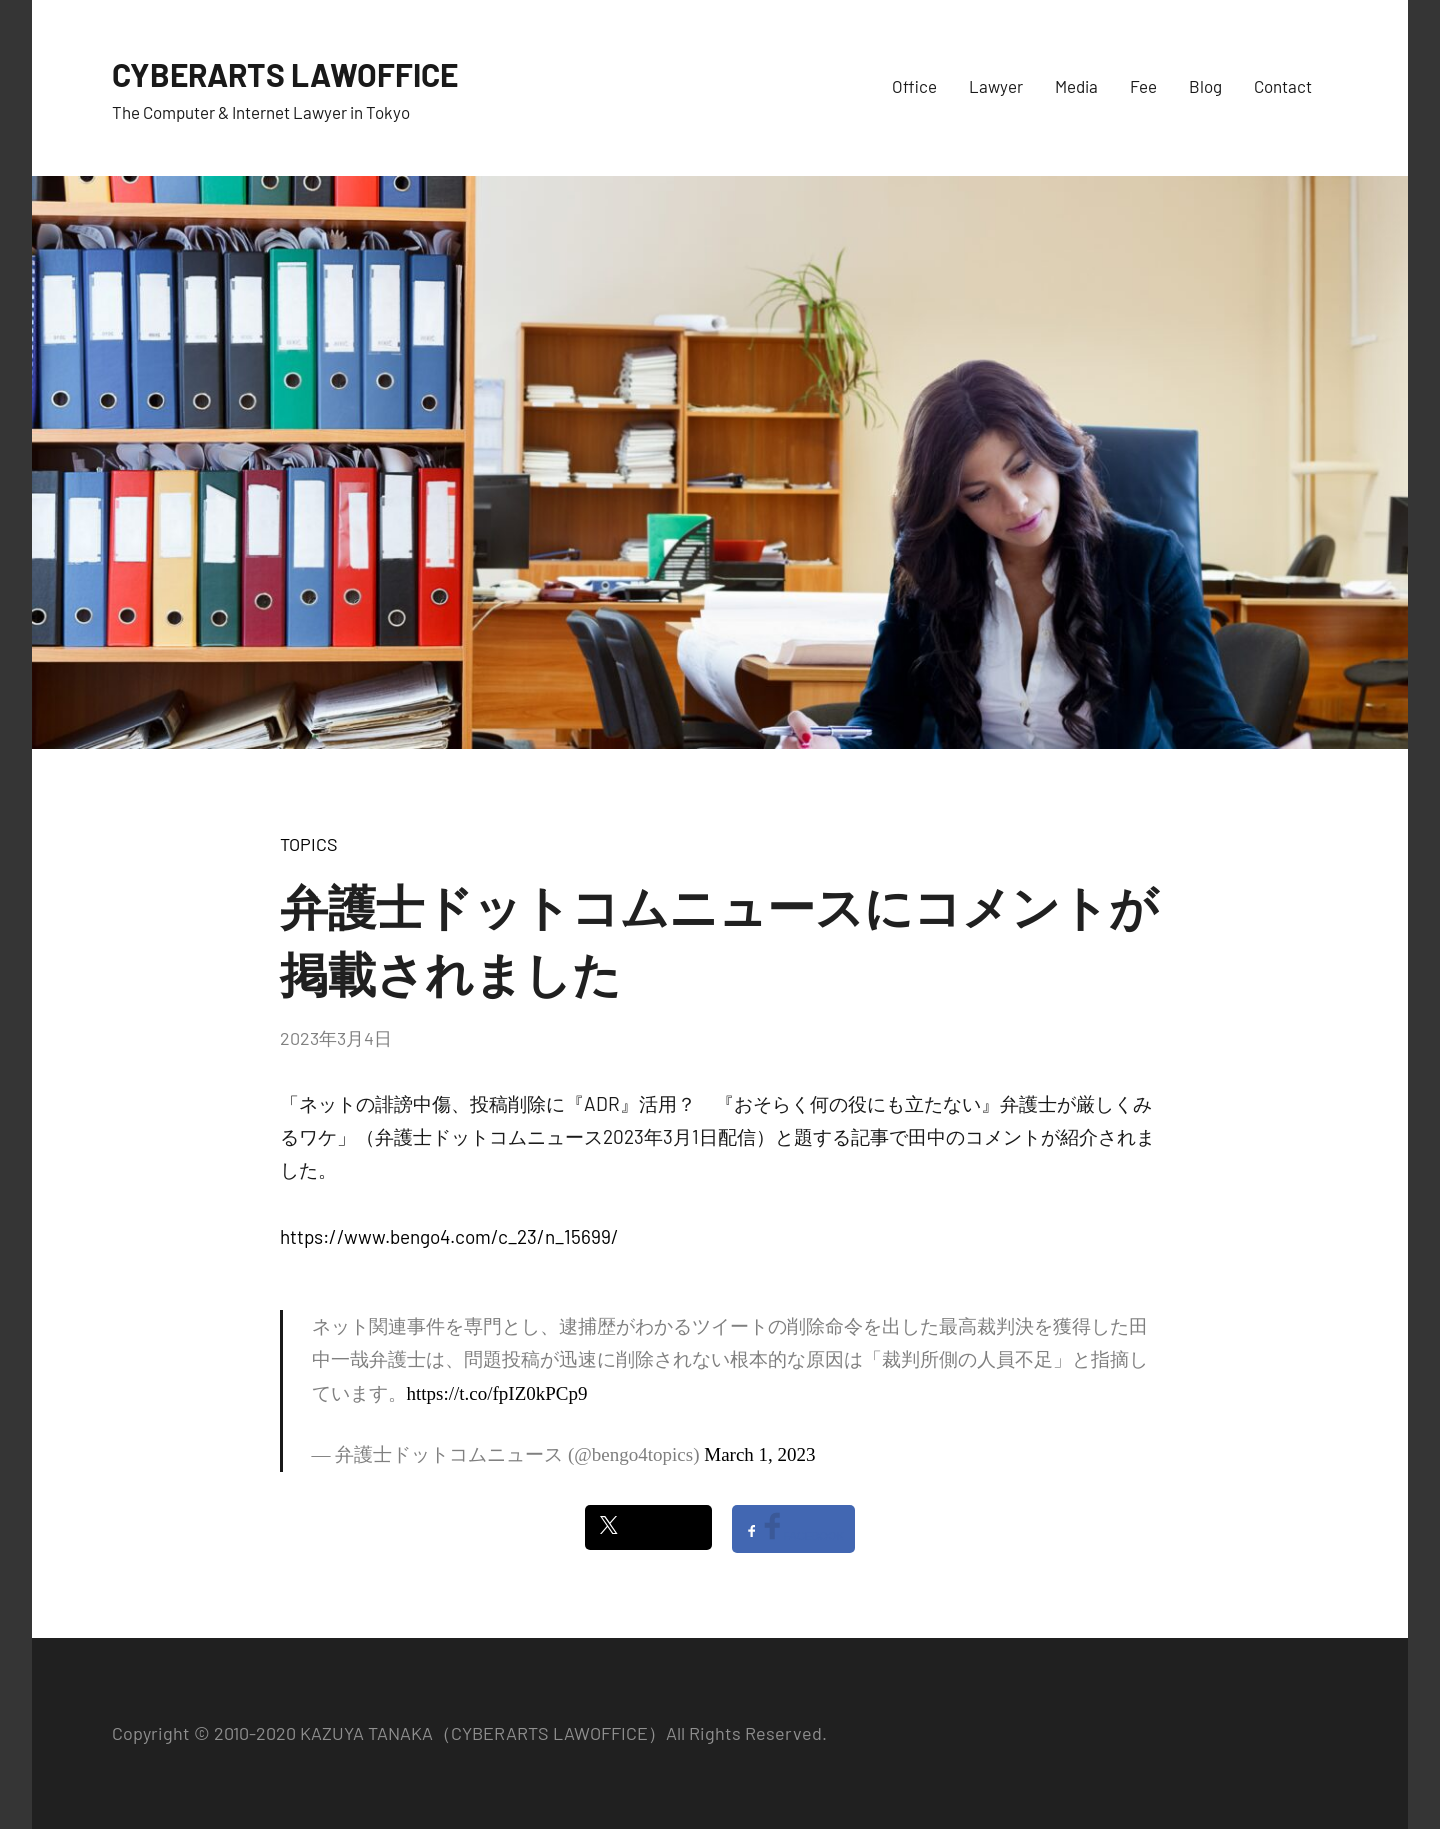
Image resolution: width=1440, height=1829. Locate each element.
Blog (1205, 86)
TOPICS (309, 844)
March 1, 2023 (759, 1454)
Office (914, 86)
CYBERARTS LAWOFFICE (309, 72)
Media (1076, 86)
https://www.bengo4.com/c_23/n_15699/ (449, 1236)
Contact (1283, 86)
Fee (1143, 86)
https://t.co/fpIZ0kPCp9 (497, 1393)
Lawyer (996, 86)
